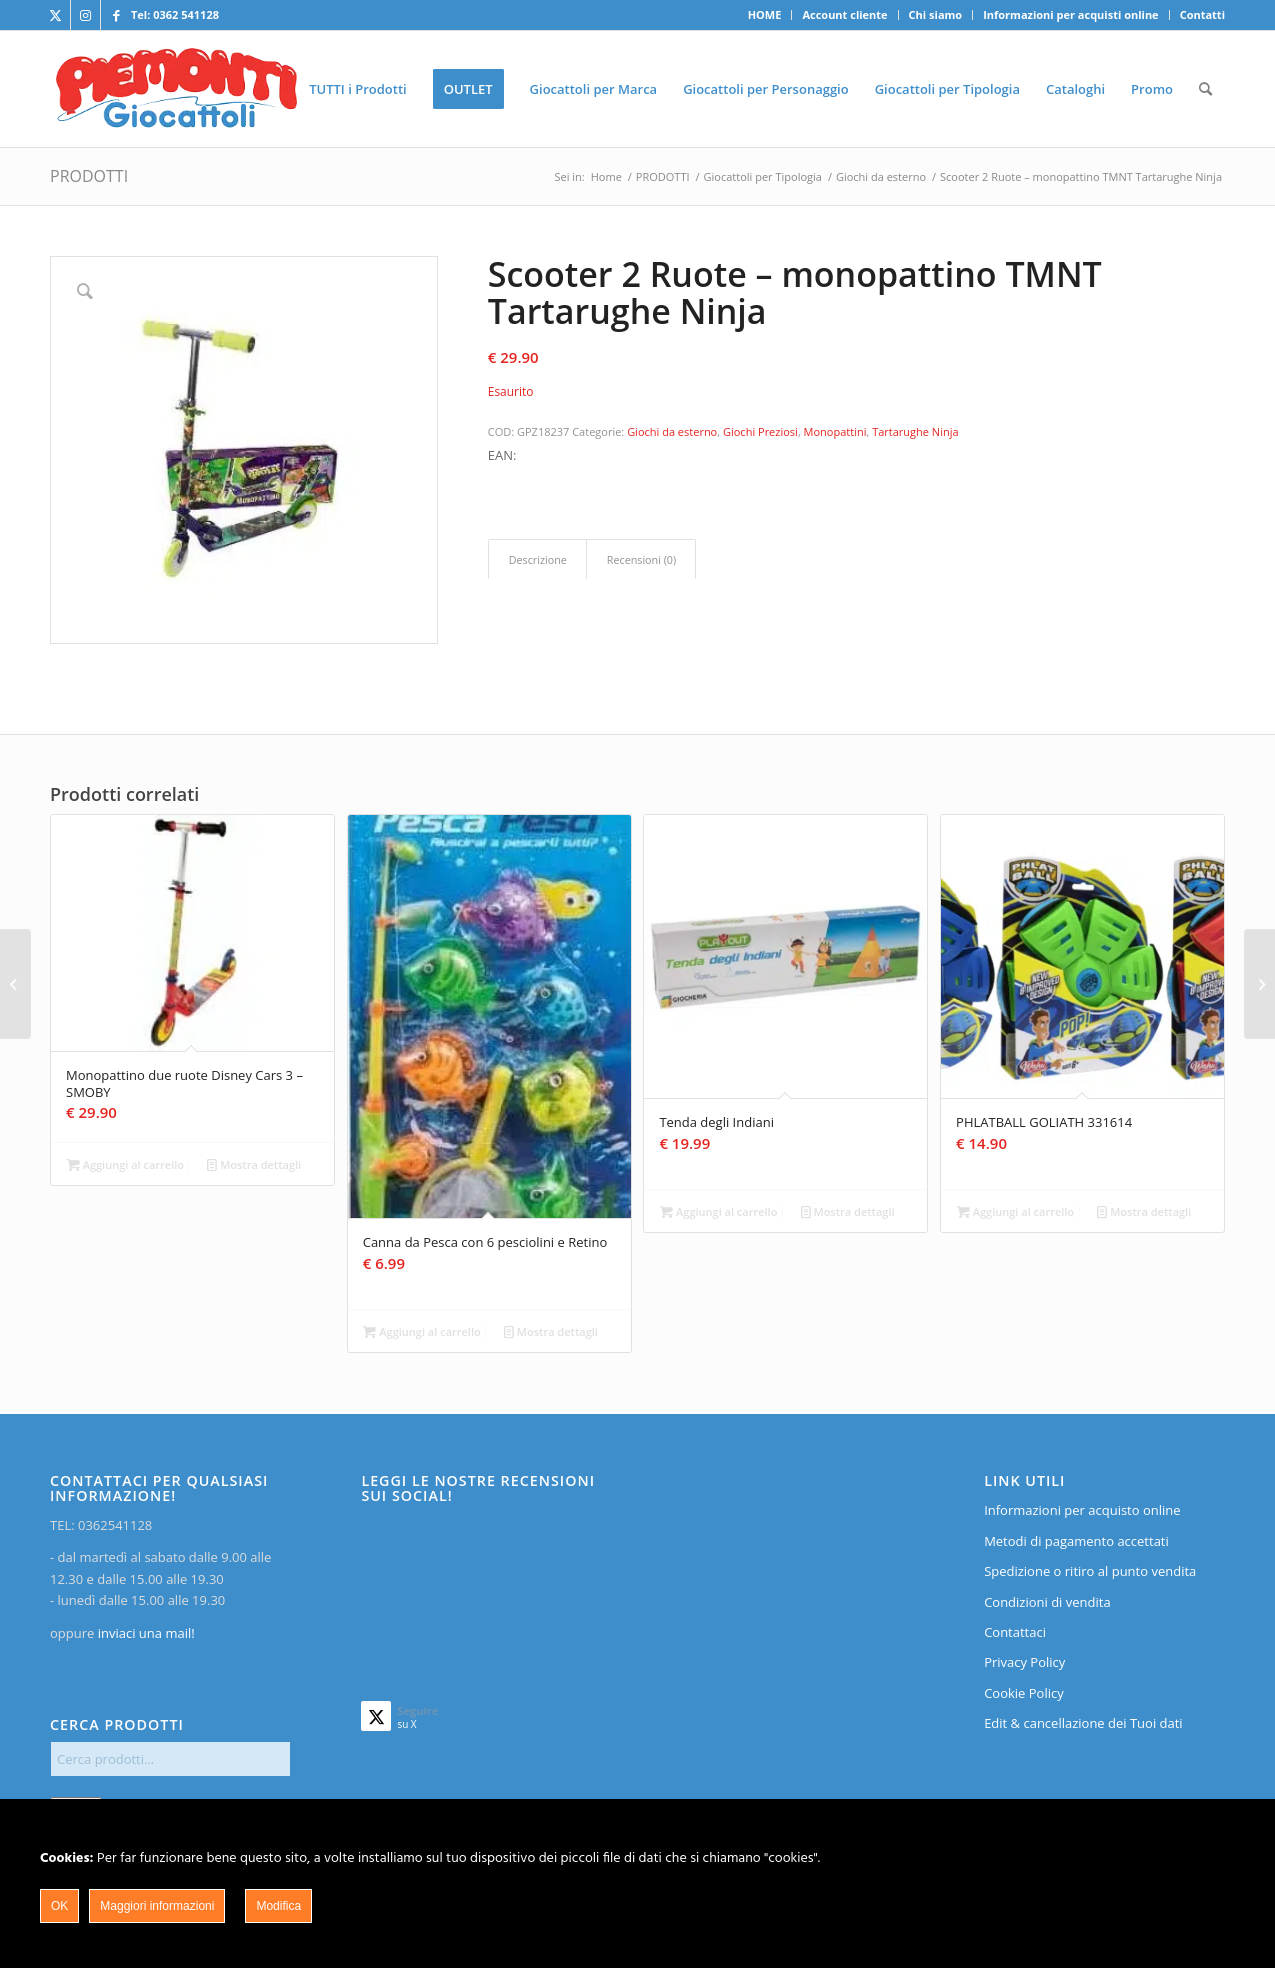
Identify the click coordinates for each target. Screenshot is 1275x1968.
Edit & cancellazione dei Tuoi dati (1083, 1723)
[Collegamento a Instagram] (85, 15)
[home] (176, 89)
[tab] (537, 559)
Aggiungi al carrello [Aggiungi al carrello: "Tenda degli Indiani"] (718, 1211)
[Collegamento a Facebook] (116, 15)
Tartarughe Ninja (915, 431)
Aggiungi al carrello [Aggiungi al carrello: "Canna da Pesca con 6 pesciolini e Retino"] (421, 1331)
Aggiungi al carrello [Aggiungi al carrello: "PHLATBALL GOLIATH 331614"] (1015, 1211)
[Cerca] (1205, 89)
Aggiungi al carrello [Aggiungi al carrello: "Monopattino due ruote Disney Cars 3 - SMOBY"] (125, 1164)
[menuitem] (765, 15)
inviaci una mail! (144, 1633)
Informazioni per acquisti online (1070, 14)
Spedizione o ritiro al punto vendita (1090, 1571)
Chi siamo (936, 14)
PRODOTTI (89, 176)
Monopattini (835, 431)
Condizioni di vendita (1047, 1602)
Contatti (1202, 14)
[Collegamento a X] (55, 15)
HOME (765, 14)
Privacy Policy (1024, 1662)
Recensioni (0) (641, 559)
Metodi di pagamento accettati (1076, 1541)
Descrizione (538, 559)
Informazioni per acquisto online (1082, 1510)
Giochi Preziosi (760, 431)
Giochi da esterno (672, 431)
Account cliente (844, 14)
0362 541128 (186, 14)
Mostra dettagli (254, 1164)
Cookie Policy (1024, 1693)
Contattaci (1015, 1632)
